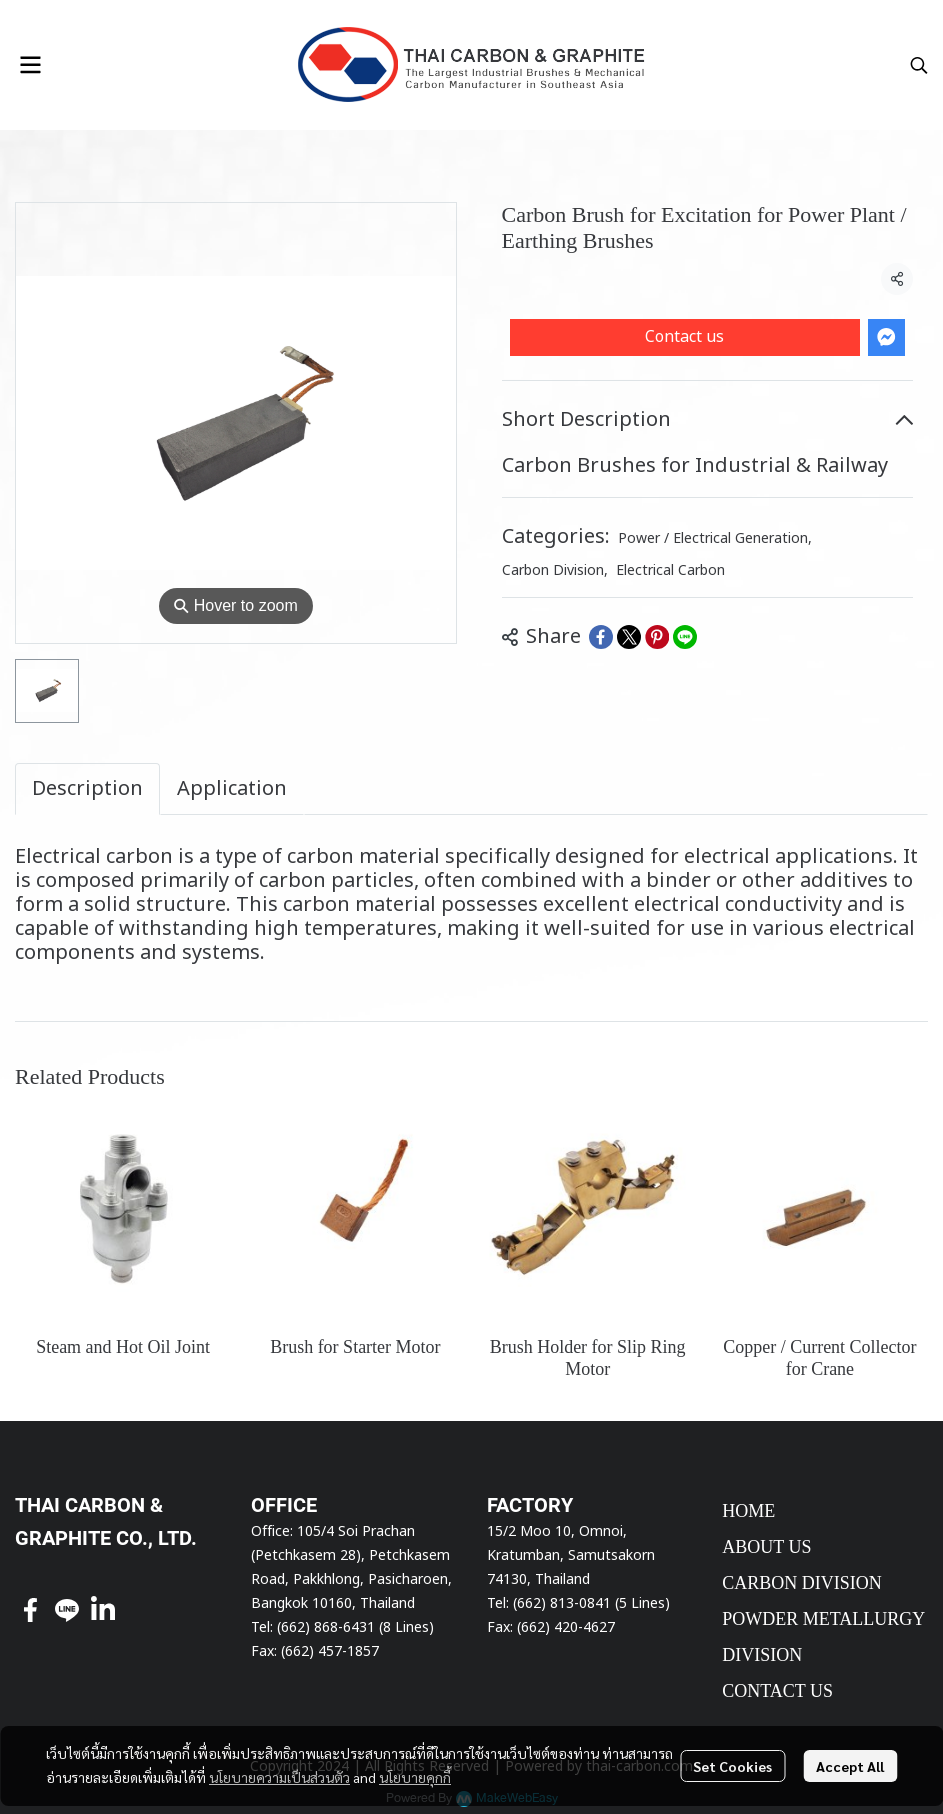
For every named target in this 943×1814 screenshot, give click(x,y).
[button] (919, 65)
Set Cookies (732, 1766)
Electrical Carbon (670, 570)
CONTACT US (777, 1691)
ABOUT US (766, 1547)
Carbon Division (555, 570)
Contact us (684, 337)
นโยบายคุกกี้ (415, 1777)
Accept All (850, 1766)
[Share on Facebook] (601, 637)
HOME (748, 1511)
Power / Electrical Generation (715, 538)
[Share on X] (629, 637)
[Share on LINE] (685, 637)
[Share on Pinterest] (657, 637)
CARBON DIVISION (802, 1583)
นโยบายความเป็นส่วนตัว (279, 1777)
